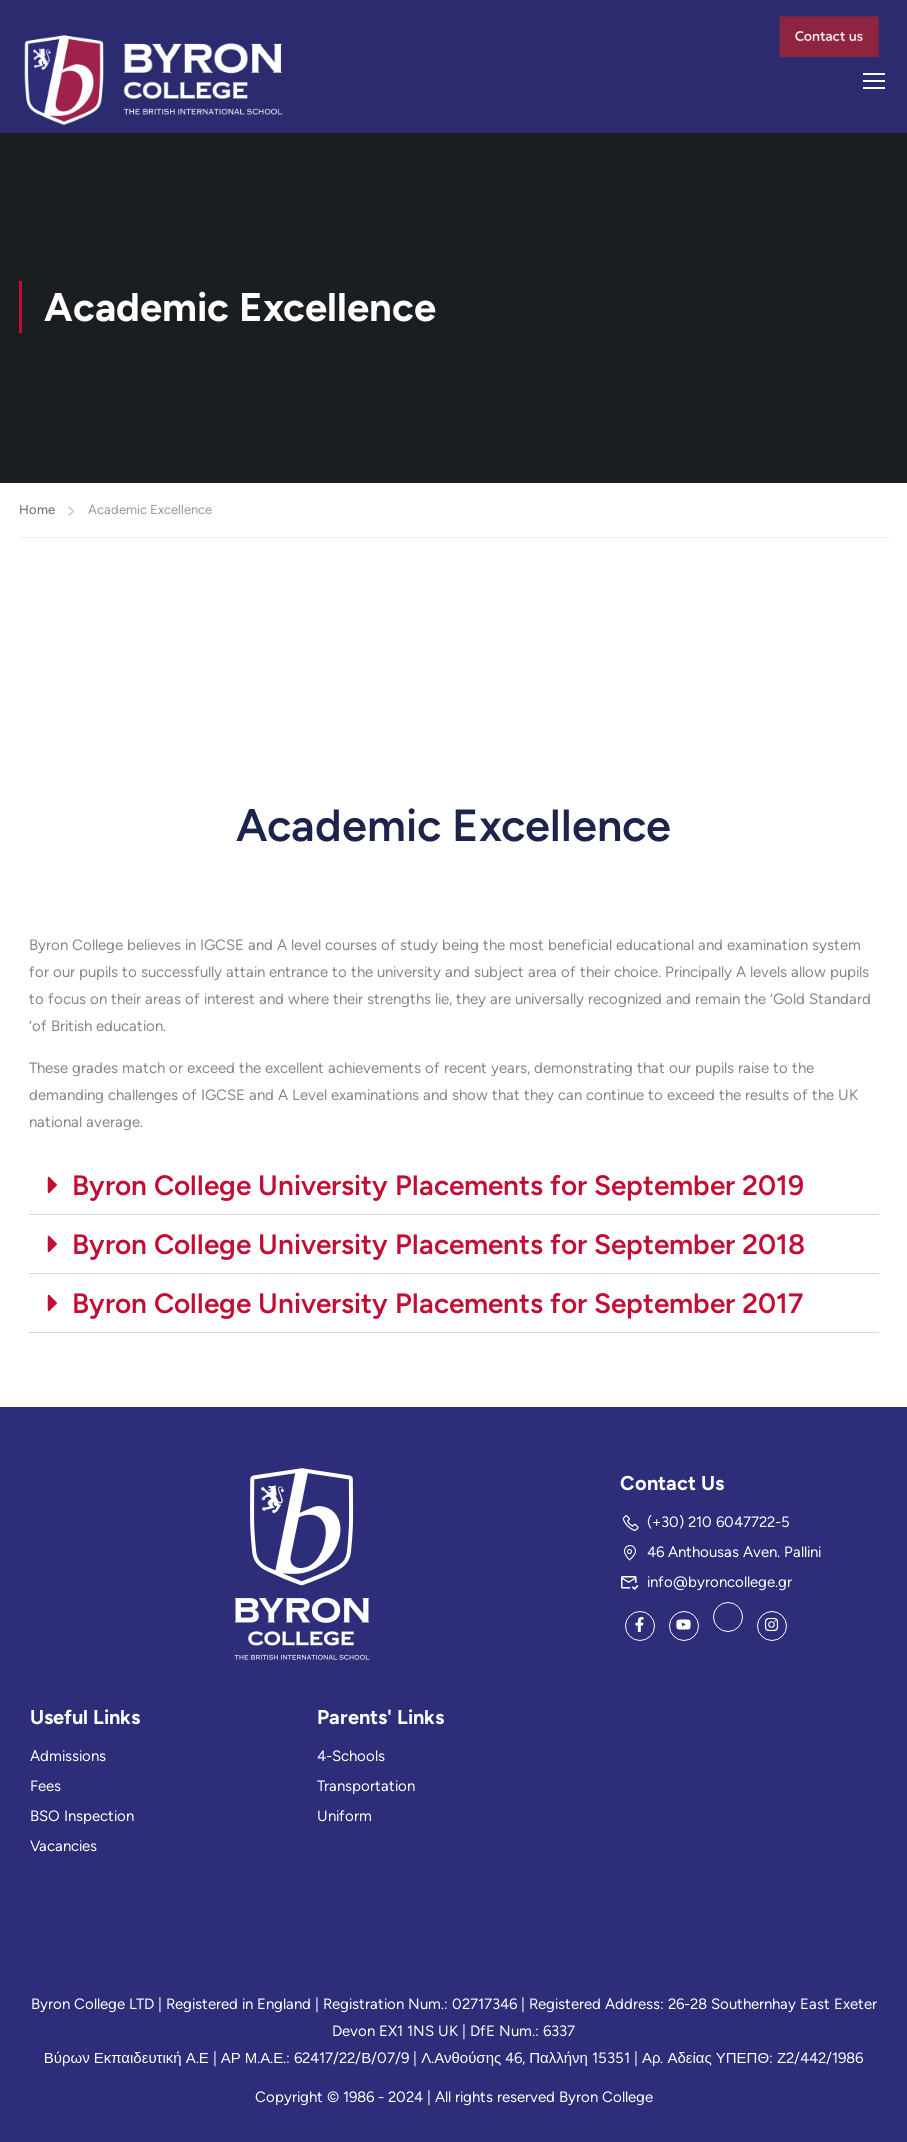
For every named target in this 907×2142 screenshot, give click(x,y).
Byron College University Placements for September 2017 (437, 1307)
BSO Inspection (82, 1816)
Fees (45, 1786)
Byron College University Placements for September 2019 (438, 1189)
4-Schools (351, 1756)
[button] (454, 1189)
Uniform (344, 1816)
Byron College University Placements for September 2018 (438, 1248)
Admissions (68, 1756)
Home (37, 513)
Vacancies (63, 1846)
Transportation (366, 1786)
